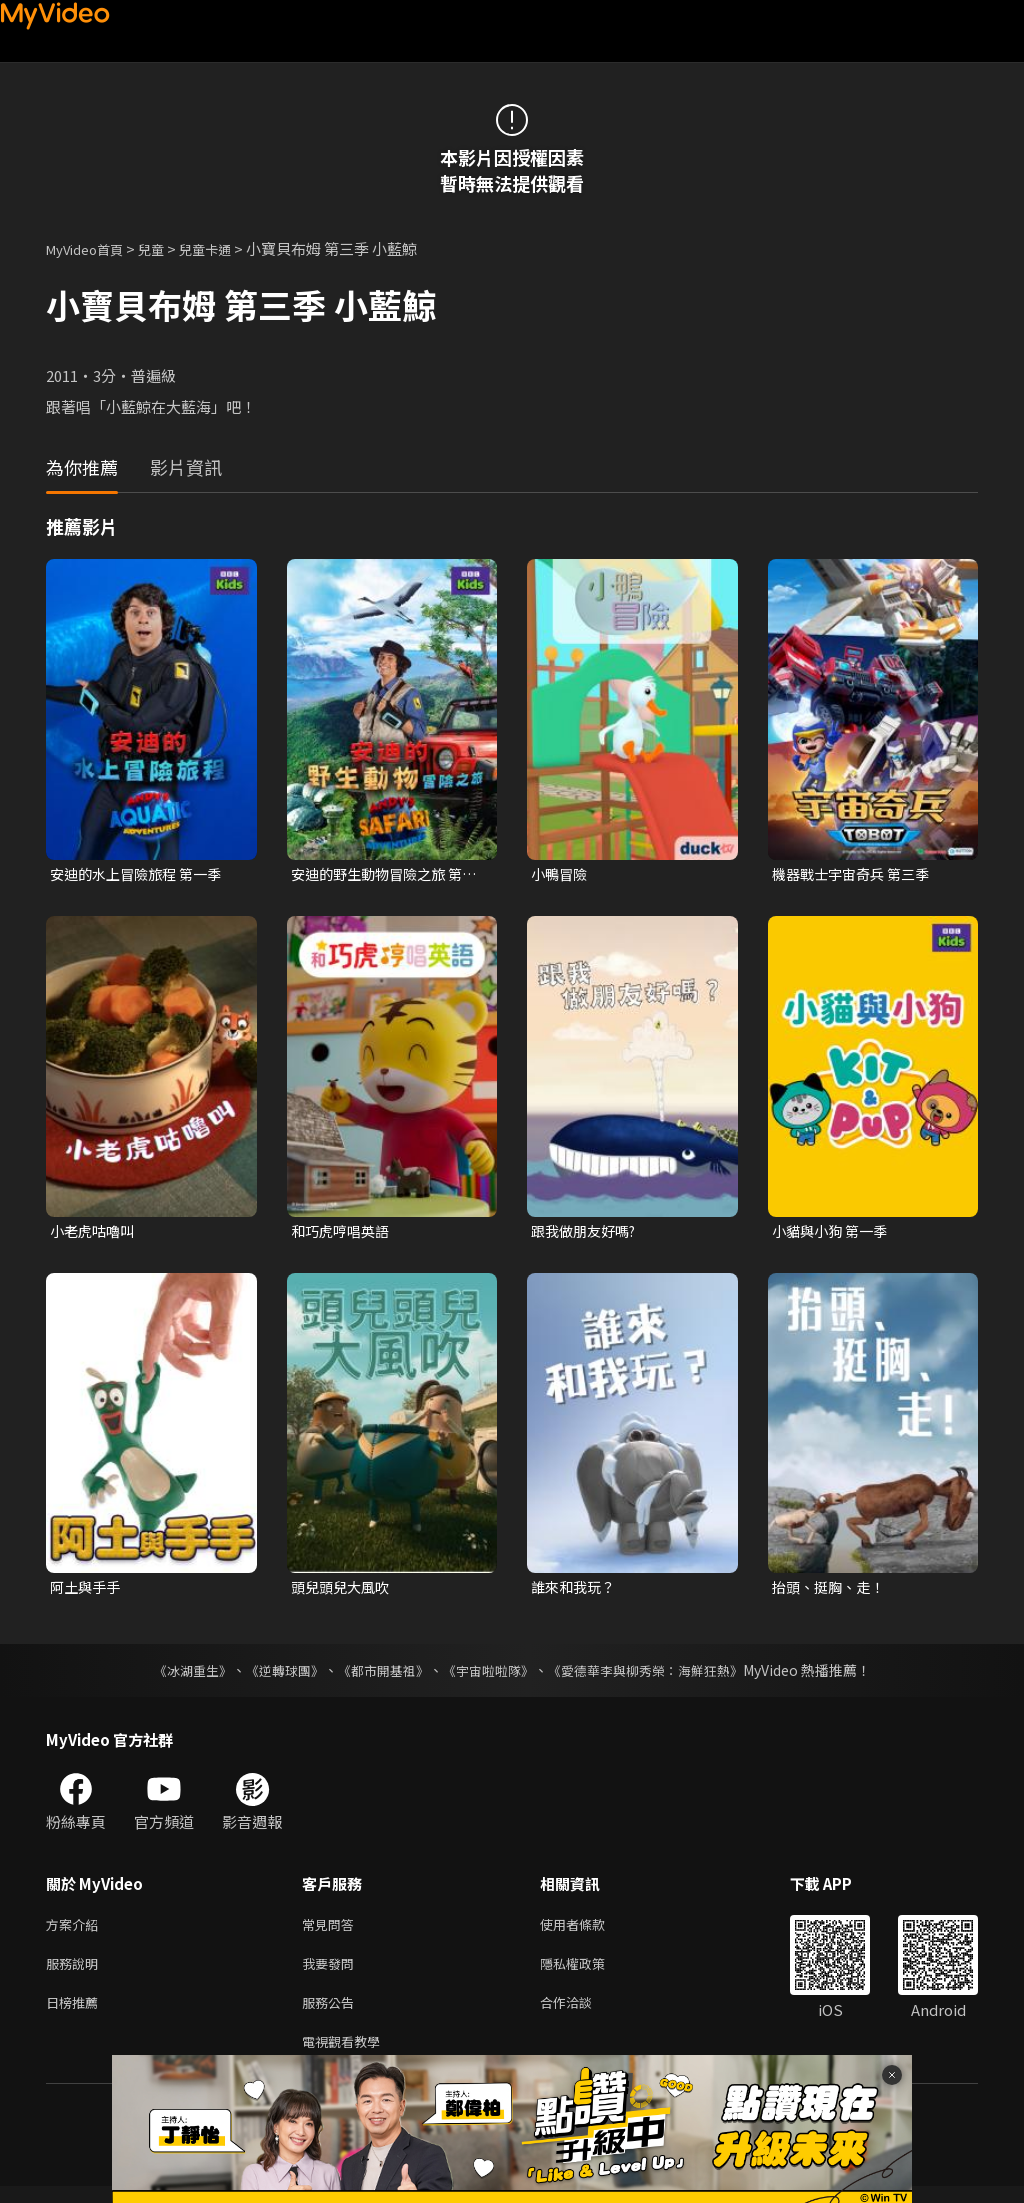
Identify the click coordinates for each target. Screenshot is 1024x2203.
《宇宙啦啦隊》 (490, 1675)
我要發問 (332, 1972)
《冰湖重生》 (175, 1675)
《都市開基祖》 (378, 1675)
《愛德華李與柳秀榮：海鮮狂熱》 (658, 1675)
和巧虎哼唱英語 (343, 1232)
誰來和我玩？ (576, 1591)
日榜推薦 (76, 2014)
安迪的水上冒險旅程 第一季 (141, 874)
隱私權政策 (589, 1972)
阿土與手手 (87, 1591)
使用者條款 (589, 1930)
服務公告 (332, 2014)
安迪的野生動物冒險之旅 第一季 (382, 875)
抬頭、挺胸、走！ (832, 1591)
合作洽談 (582, 2014)
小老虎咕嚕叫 (95, 1232)
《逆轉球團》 (273, 1675)
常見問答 (332, 1930)
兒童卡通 (227, 248)
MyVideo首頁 (91, 248)
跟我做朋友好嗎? (587, 1232)
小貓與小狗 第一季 (833, 1232)
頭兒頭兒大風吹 (343, 1591)
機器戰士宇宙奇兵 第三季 (856, 874)
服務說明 (76, 1972)
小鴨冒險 (561, 874)
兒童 (167, 248)
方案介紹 (76, 1930)
